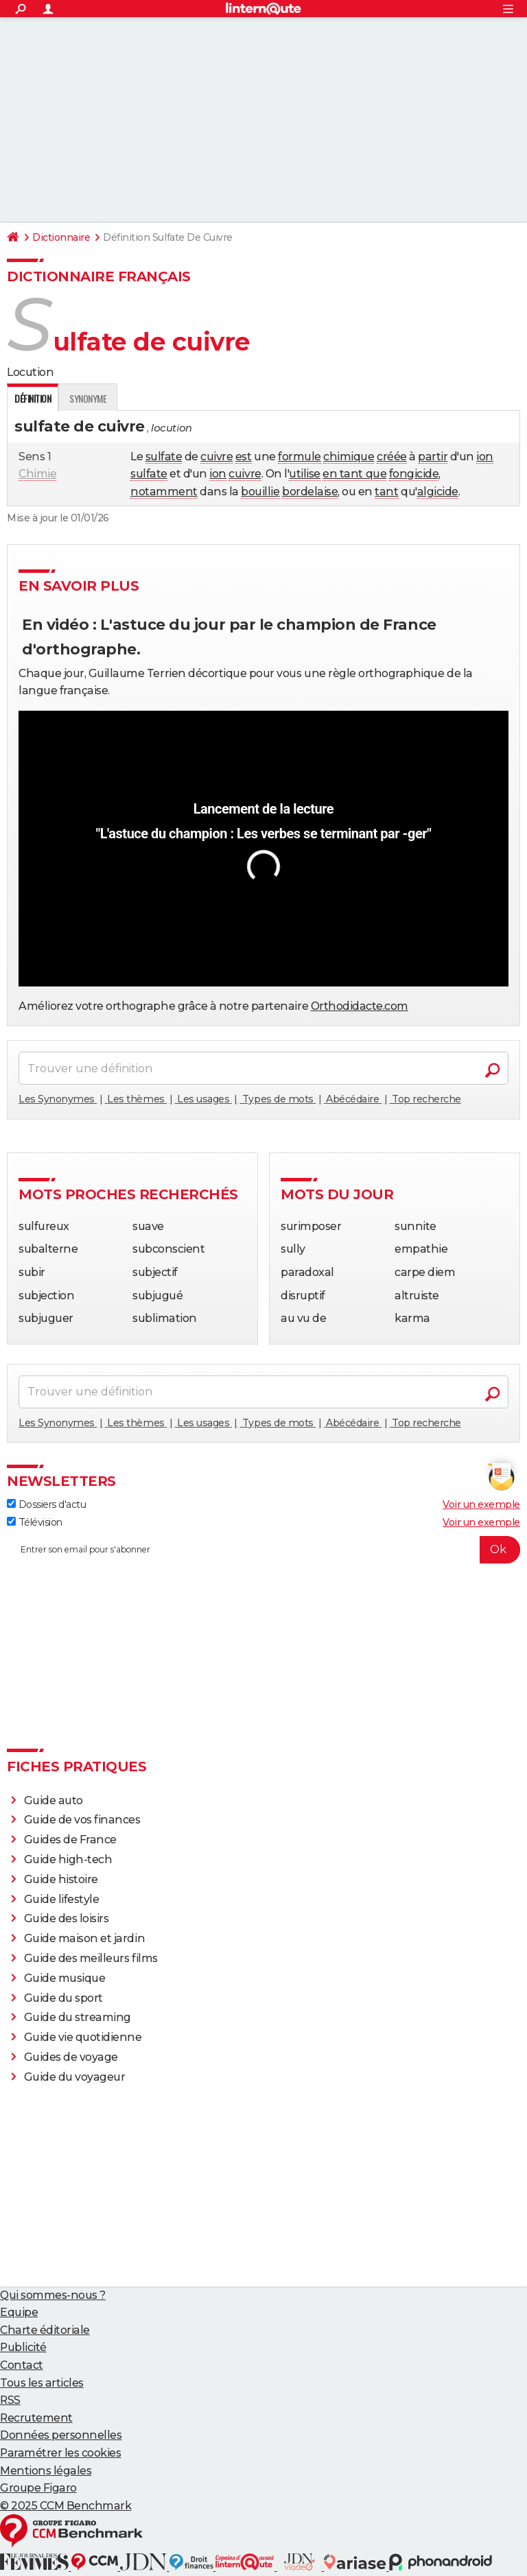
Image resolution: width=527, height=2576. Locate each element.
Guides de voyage (71, 2057)
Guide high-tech (68, 1859)
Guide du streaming (77, 2017)
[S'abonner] (263, 1549)
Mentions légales (45, 2470)
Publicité (23, 2347)
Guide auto (53, 1800)
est (243, 456)
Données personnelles (60, 2435)
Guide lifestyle (61, 1899)
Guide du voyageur (75, 2076)
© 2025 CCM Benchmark (65, 2505)
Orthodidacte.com (359, 1006)
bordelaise (310, 491)
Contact (21, 2365)
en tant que (354, 473)
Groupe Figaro (38, 2487)
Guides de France (70, 1839)
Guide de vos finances (82, 1819)
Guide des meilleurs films (91, 1958)
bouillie (260, 491)
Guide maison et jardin (84, 1938)
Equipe (19, 2312)
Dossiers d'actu (46, 1504)
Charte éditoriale (45, 2330)
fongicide (414, 473)
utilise (304, 473)
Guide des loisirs (66, 1918)
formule (299, 456)
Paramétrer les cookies (60, 2452)
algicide (437, 491)
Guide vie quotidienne (83, 2037)
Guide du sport (63, 1998)
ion (484, 456)
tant (386, 491)
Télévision (34, 1522)
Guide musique (65, 1978)
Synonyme (87, 398)
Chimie (37, 473)
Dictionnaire (61, 237)
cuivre (216, 456)
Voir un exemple (481, 1504)
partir (432, 456)
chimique (348, 456)
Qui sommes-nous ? (53, 2295)
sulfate (164, 456)
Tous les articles (42, 2382)
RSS (10, 2400)
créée (392, 456)
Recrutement (36, 2417)
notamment (164, 491)
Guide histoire (61, 1879)
